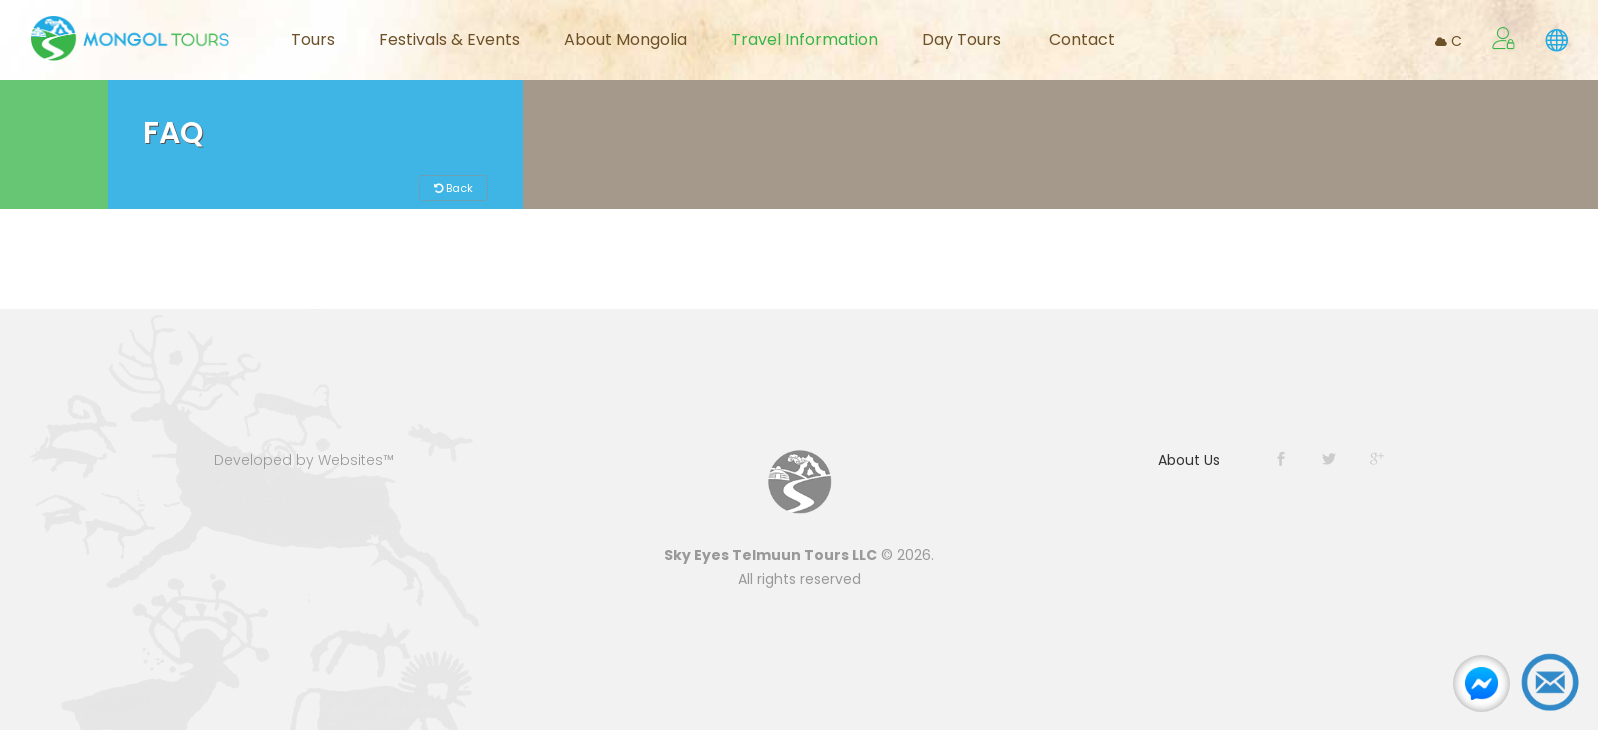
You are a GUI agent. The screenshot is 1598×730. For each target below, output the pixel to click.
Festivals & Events (449, 40)
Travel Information (804, 40)
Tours (313, 40)
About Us (1189, 460)
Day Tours (961, 40)
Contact (1082, 40)
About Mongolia (625, 40)
